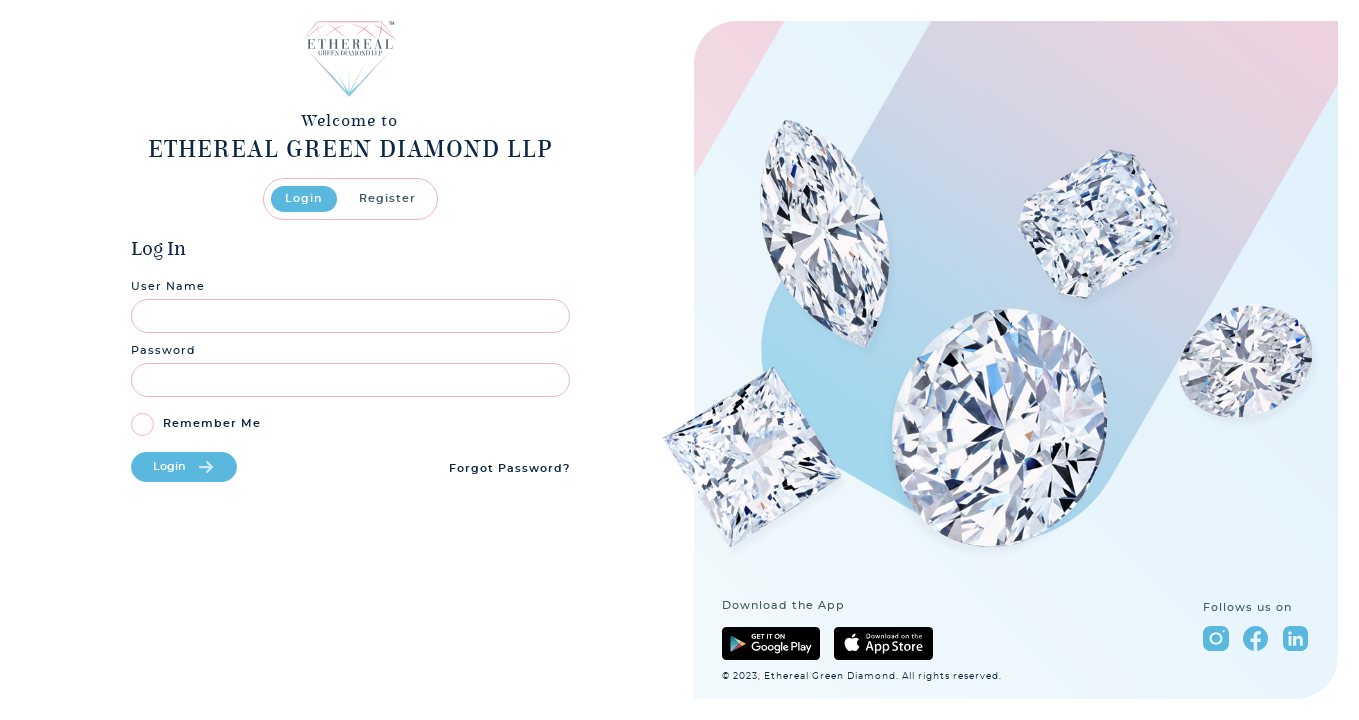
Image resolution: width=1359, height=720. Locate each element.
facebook (1255, 638)
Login (304, 199)
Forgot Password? (509, 468)
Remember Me (212, 423)
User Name (168, 286)
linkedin (1295, 638)
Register (387, 199)
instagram (1215, 638)
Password (163, 350)
